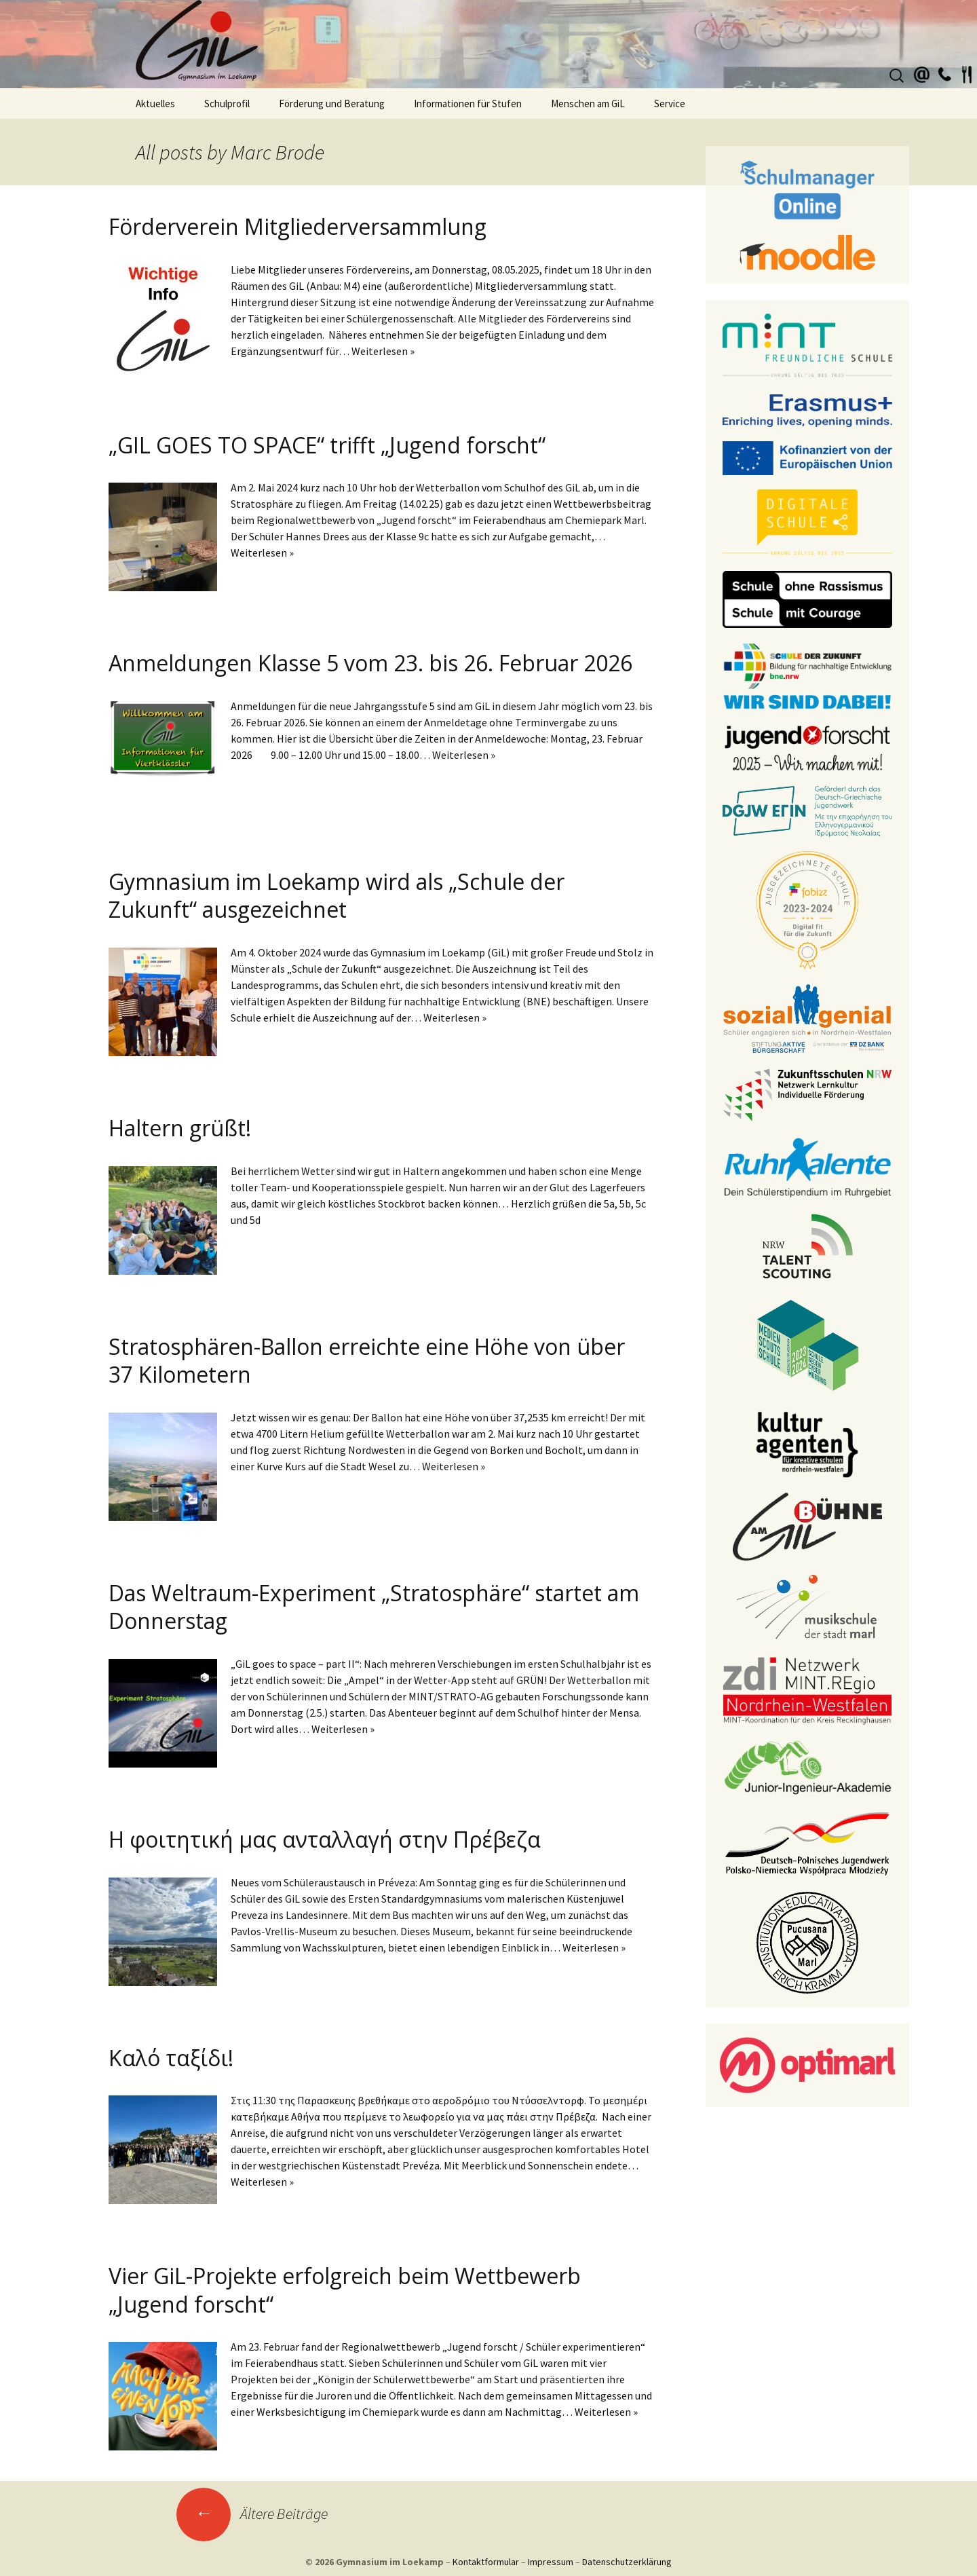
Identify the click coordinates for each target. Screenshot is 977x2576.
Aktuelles (155, 103)
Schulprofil (227, 103)
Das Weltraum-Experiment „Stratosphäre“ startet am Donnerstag (374, 1607)
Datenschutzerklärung (627, 2562)
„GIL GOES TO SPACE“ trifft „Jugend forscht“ (327, 445)
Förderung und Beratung (332, 103)
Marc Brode (277, 152)
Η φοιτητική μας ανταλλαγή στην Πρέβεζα (327, 1839)
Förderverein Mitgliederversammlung (297, 226)
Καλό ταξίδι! (171, 2057)
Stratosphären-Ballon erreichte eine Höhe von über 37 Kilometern (367, 1360)
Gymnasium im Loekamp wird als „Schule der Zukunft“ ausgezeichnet (336, 896)
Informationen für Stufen (468, 103)
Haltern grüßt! (180, 1127)
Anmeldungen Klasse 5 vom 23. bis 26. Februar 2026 (370, 662)
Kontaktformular (486, 2562)
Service (669, 103)
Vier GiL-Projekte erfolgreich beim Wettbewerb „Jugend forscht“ (345, 2290)
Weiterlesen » (383, 351)
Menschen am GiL (588, 103)
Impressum (550, 2562)
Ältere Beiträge (252, 2513)
